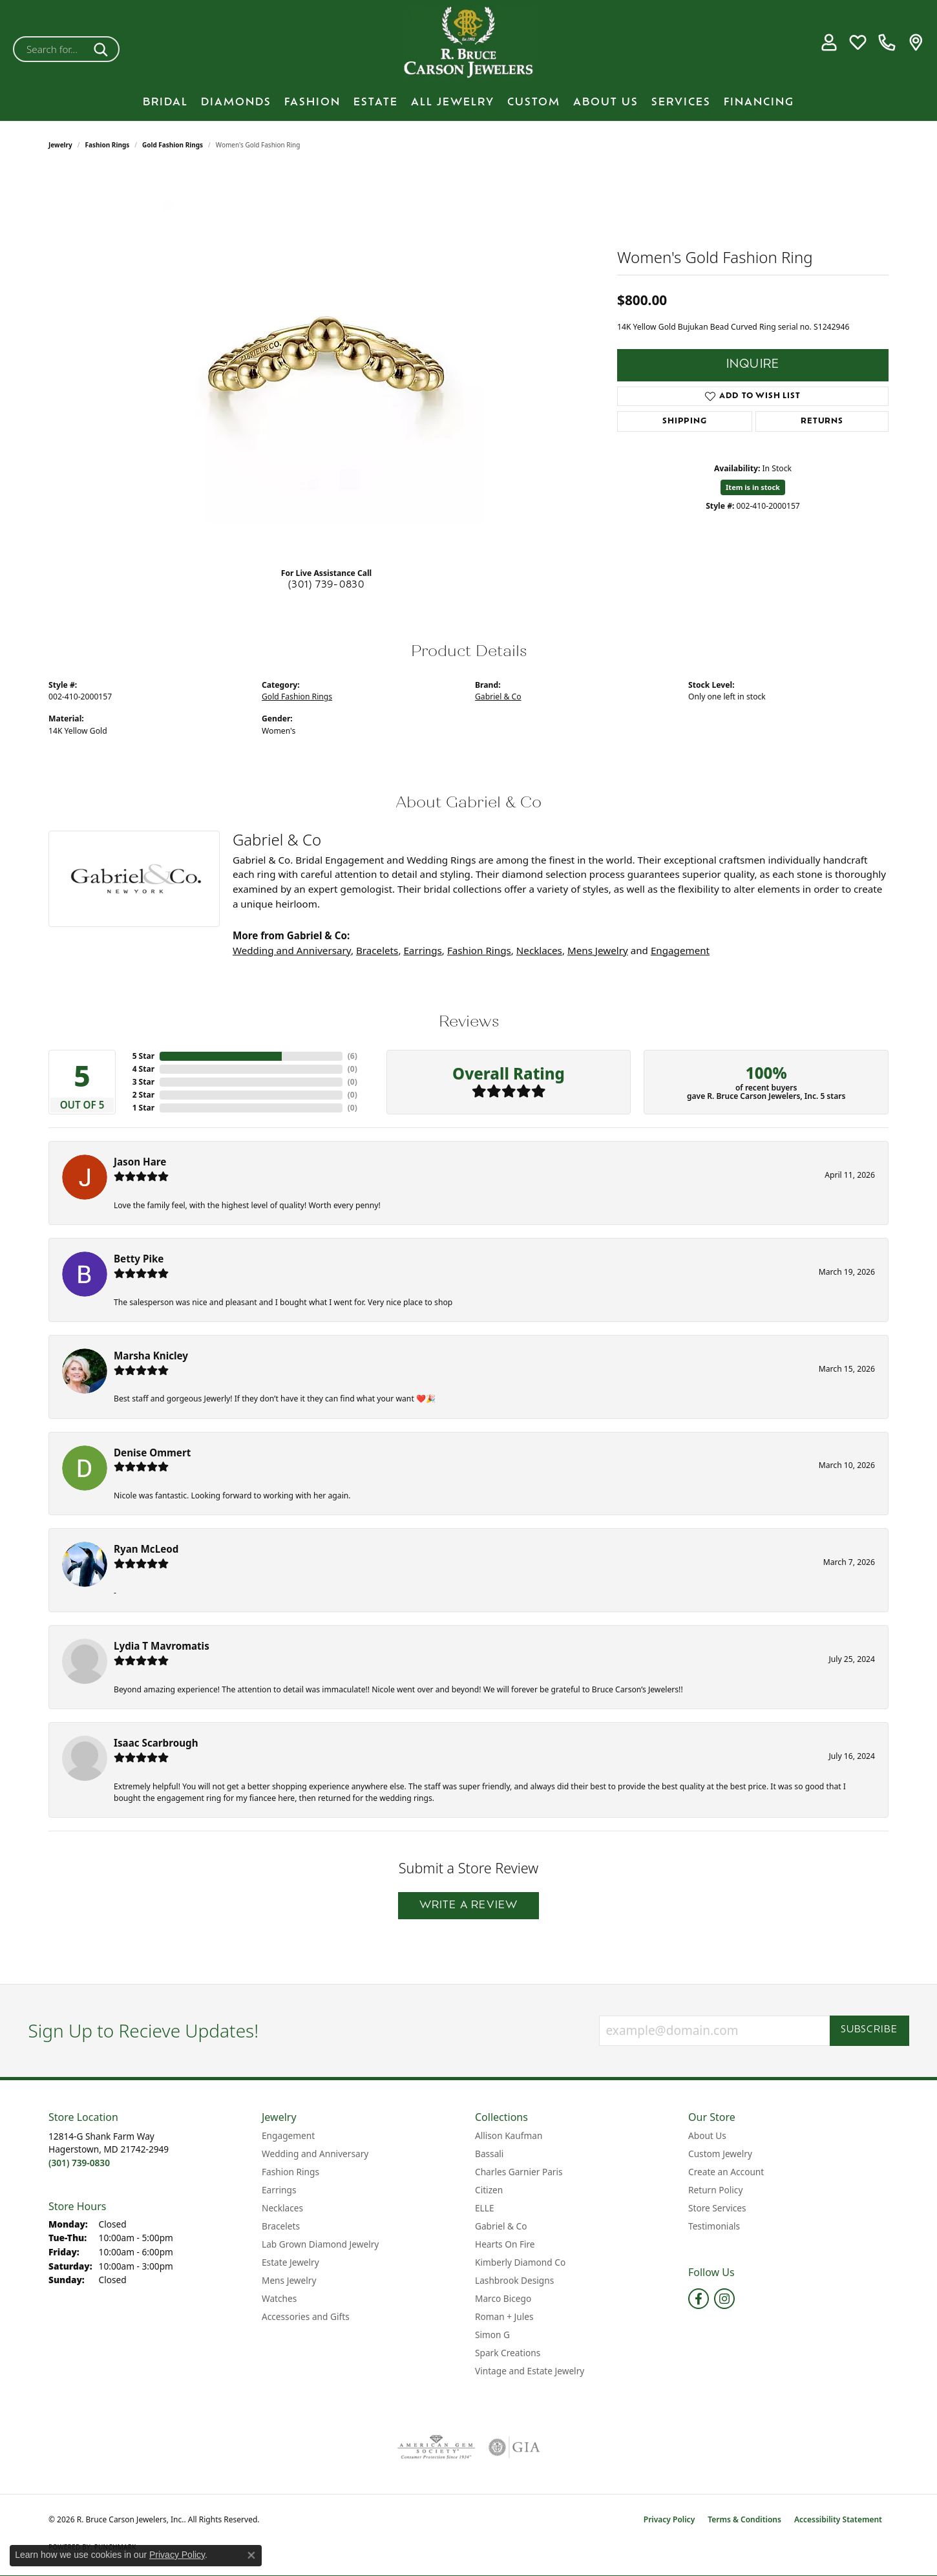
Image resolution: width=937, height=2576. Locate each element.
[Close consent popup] (251, 2555)
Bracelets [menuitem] (281, 2226)
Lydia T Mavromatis (161, 1645)
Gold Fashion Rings (172, 144)
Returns (822, 421)
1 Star (143, 1107)
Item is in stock (753, 487)
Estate (375, 103)
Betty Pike (138, 1258)
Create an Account (726, 2172)
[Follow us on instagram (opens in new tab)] (724, 2298)
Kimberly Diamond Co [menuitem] (520, 2262)
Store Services (717, 2208)
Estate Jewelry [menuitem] (290, 2262)
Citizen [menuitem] (489, 2190)
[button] (829, 43)
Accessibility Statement (838, 2519)
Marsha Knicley (151, 1355)
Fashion (312, 103)
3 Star (143, 1081)
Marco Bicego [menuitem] (503, 2298)
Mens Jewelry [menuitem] (289, 2280)
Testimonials (714, 2226)
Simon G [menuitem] (492, 2334)
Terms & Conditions (744, 2519)
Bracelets (377, 950)
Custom (533, 103)
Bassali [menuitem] (489, 2153)
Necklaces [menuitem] (282, 2208)
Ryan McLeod (146, 1548)
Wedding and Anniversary (292, 950)
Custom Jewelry (720, 2153)
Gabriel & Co (498, 696)
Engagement (680, 950)
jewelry (60, 144)
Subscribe (869, 2030)
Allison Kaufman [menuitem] (508, 2135)
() (352, 1055)
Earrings (422, 950)
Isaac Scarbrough (156, 1742)
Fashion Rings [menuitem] (290, 2172)
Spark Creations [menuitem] (507, 2353)
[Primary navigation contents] (468, 103)
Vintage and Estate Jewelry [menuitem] (529, 2371)
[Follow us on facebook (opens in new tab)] (698, 2298)
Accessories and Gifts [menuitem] (306, 2316)
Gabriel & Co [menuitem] (501, 2226)
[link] (887, 43)
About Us (605, 103)
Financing (759, 103)
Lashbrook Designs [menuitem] (514, 2280)
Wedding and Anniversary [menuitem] (315, 2153)
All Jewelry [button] (452, 103)
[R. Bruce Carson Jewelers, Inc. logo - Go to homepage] (468, 42)
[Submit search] (103, 49)
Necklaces (539, 950)
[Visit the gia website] (514, 2447)
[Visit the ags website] (436, 2447)
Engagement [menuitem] (288, 2135)
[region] (326, 363)
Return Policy (715, 2190)
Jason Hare (140, 1161)
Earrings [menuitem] (279, 2190)
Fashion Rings (107, 144)
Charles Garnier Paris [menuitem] (519, 2172)
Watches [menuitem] (279, 2298)
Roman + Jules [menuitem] (504, 2316)
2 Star (143, 1094)
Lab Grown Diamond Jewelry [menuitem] (320, 2244)
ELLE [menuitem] (484, 2208)
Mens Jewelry (597, 950)
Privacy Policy (669, 2519)
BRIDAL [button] (165, 103)
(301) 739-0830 (326, 585)
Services (681, 103)
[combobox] (51, 49)
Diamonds (236, 103)
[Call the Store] (79, 2162)
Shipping (684, 421)
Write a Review (468, 1905)
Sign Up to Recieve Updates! (143, 2031)
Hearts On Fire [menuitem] (505, 2244)
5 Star (143, 1055)
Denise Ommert (152, 1452)
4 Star (143, 1068)
